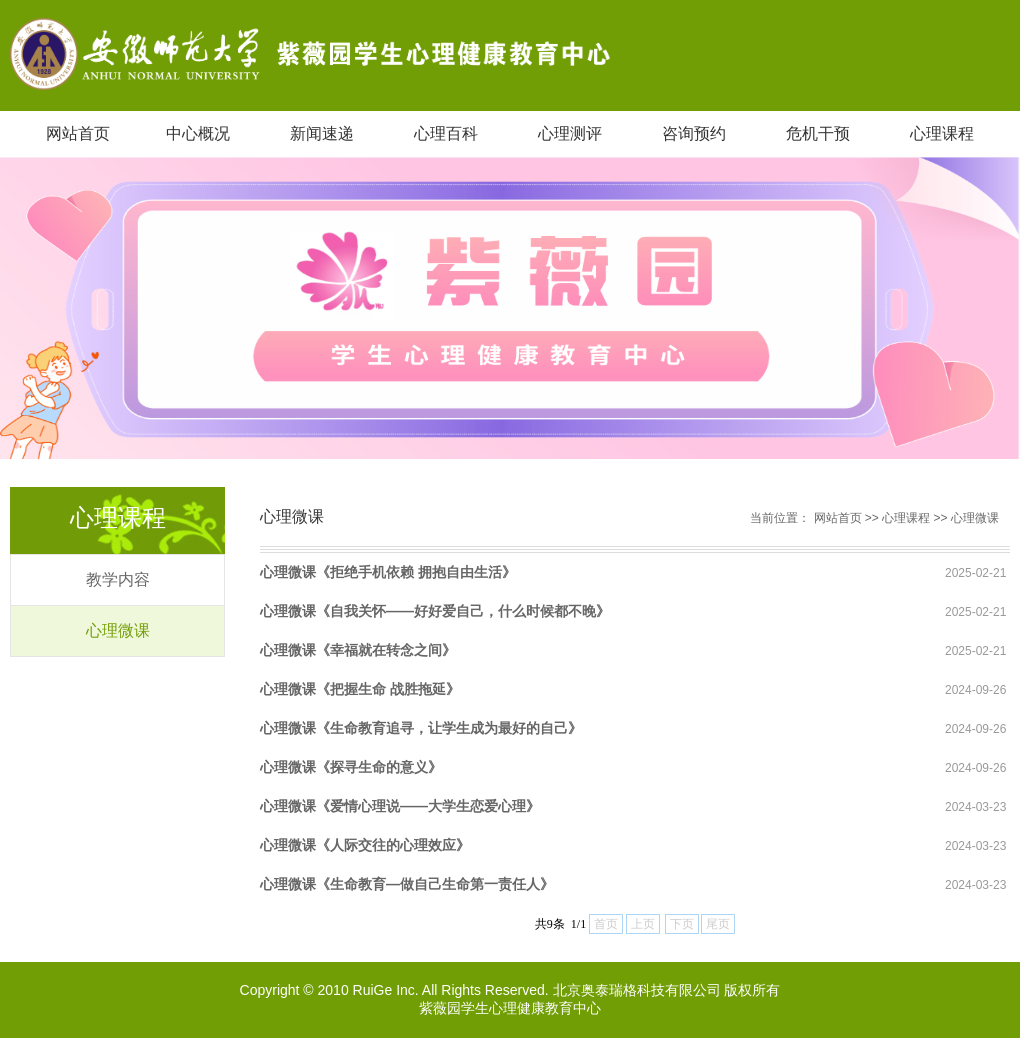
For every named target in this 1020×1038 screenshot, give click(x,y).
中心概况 (198, 133)
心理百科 (446, 133)
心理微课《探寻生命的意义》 (351, 767)
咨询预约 (694, 133)
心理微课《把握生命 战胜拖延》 (360, 689)
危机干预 (818, 133)
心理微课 (118, 630)
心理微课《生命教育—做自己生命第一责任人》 (407, 884)
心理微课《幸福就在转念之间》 (358, 650)
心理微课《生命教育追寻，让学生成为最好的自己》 (421, 728)
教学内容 (118, 579)
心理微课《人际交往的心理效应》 (365, 845)
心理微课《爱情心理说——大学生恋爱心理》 (400, 806)
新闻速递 (322, 133)
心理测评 (570, 133)
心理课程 (942, 133)
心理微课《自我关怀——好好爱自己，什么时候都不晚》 (435, 611)
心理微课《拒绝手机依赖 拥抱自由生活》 (388, 572)
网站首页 (78, 133)
